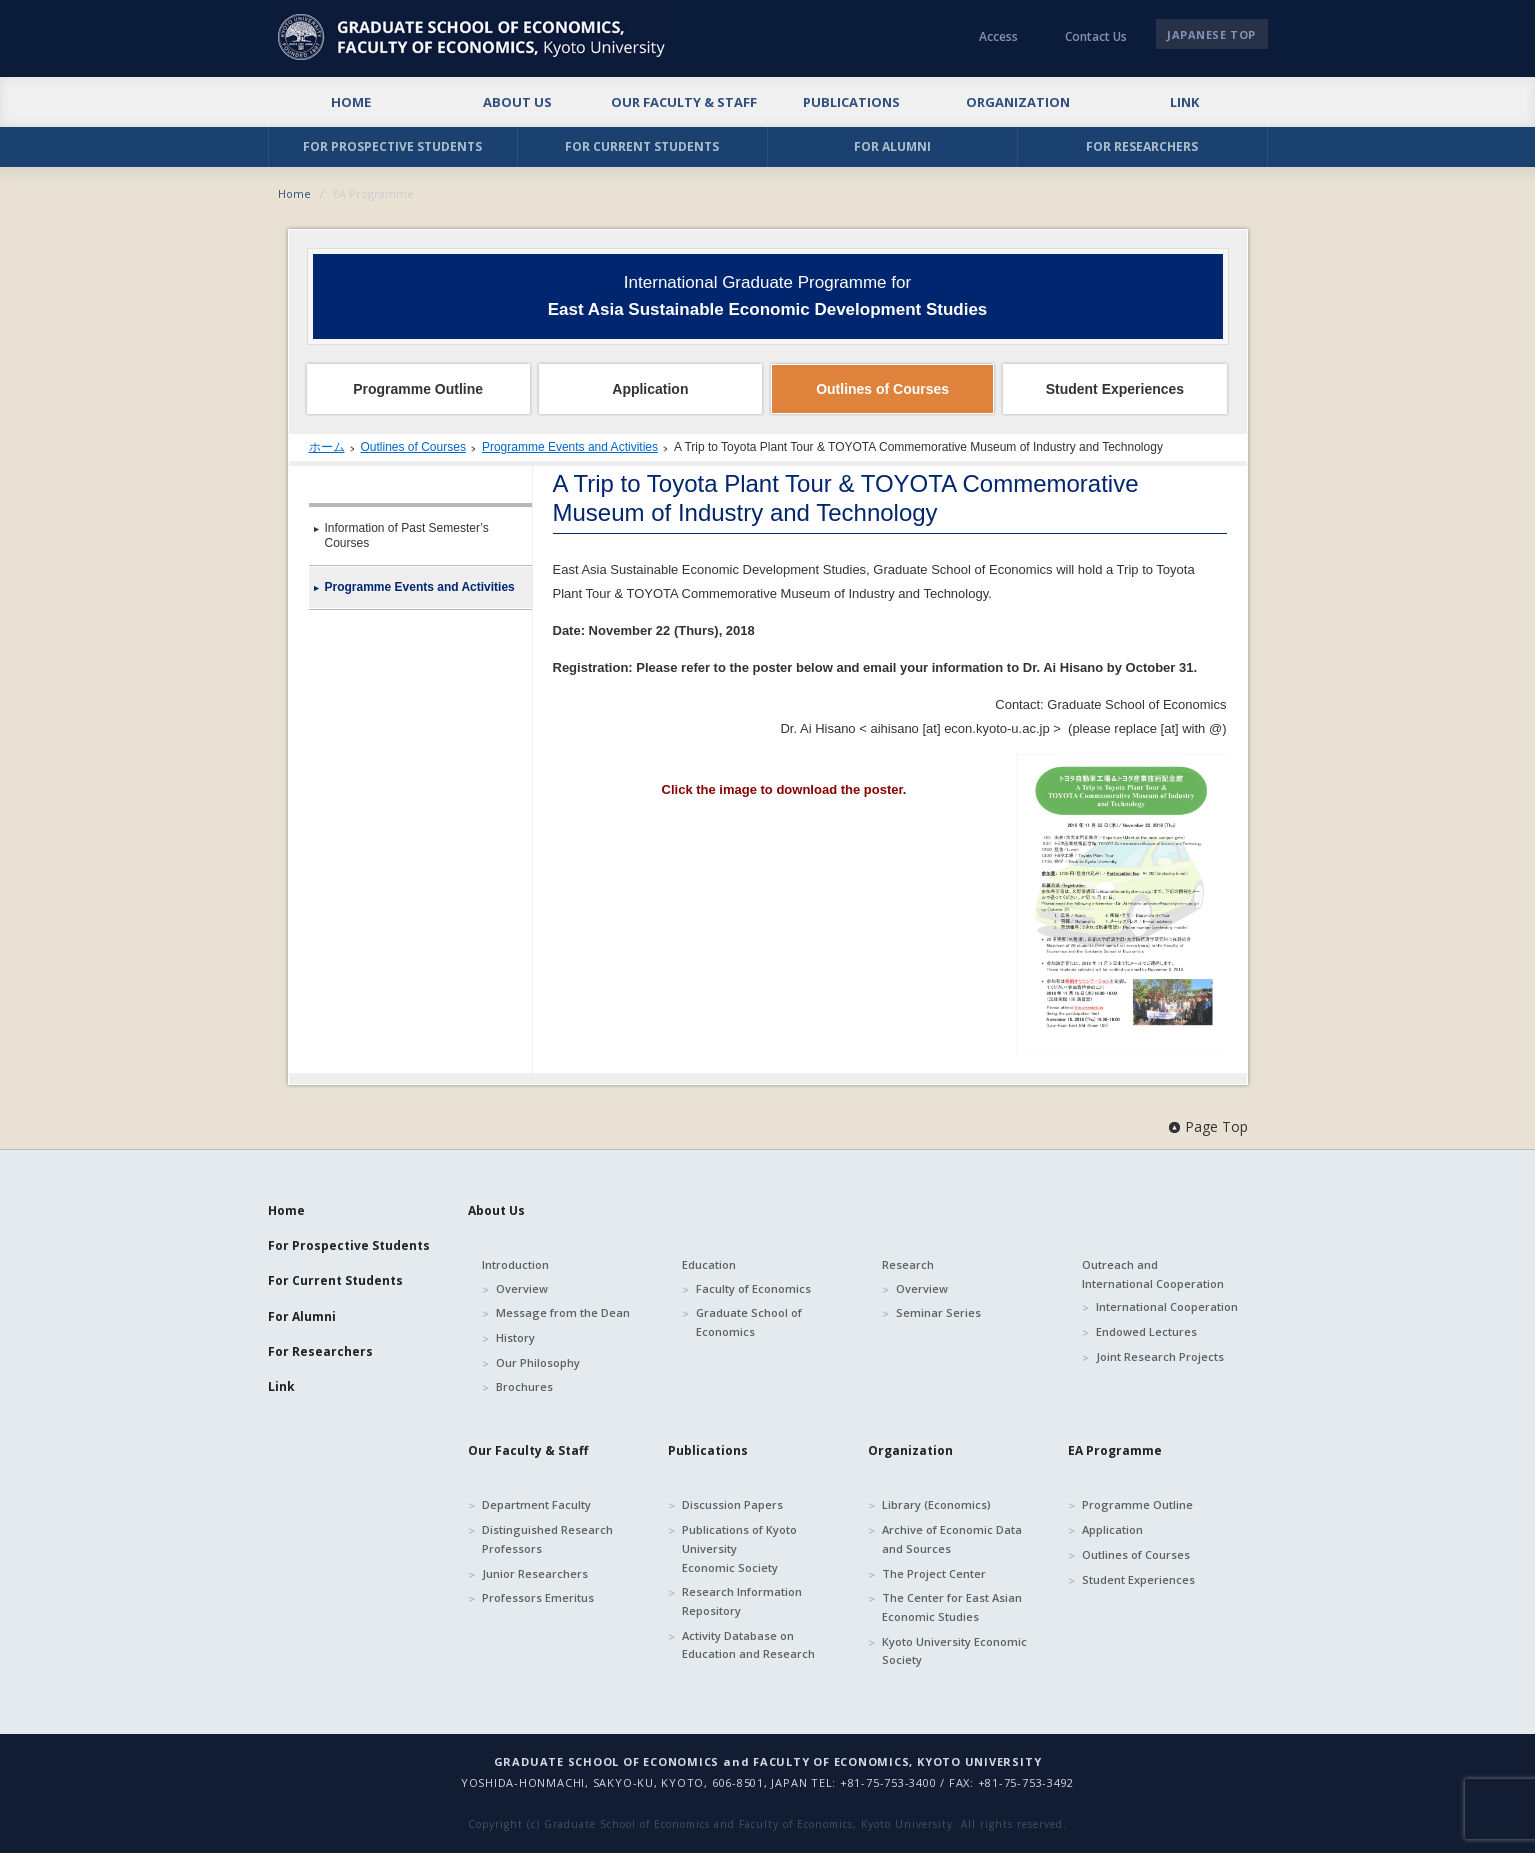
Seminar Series (938, 1312)
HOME (351, 102)
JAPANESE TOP (1211, 34)
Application (1112, 1529)
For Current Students (335, 1280)
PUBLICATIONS (851, 102)
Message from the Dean (563, 1312)
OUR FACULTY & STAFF (684, 102)
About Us (496, 1210)
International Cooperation (1167, 1306)
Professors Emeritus (538, 1597)
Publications (708, 1450)
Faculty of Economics (753, 1288)
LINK (1184, 102)
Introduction (515, 1264)
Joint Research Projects (1160, 1356)
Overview (522, 1288)
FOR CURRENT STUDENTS (642, 146)
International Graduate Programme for (768, 296)
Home (294, 193)
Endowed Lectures (1146, 1331)
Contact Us (1096, 36)
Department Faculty (536, 1504)
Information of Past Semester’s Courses (407, 535)
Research (908, 1264)
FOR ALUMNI (892, 146)
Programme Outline (1137, 1504)
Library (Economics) (936, 1504)
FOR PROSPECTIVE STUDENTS (392, 146)
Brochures (524, 1386)
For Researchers (320, 1351)
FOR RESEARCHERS (1142, 146)
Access (998, 36)
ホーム (327, 447)
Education (709, 1264)
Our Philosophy (538, 1362)
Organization (910, 1450)
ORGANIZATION (1018, 102)
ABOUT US (517, 102)
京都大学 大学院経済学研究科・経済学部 (474, 37)
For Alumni (302, 1316)
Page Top (1216, 1126)
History (515, 1337)
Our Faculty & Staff (528, 1450)
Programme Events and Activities (570, 447)
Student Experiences (1138, 1579)
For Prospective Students (349, 1245)
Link (281, 1386)
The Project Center (934, 1573)
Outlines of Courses (413, 447)
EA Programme (1115, 1450)
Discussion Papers (732, 1504)
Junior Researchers (535, 1573)
